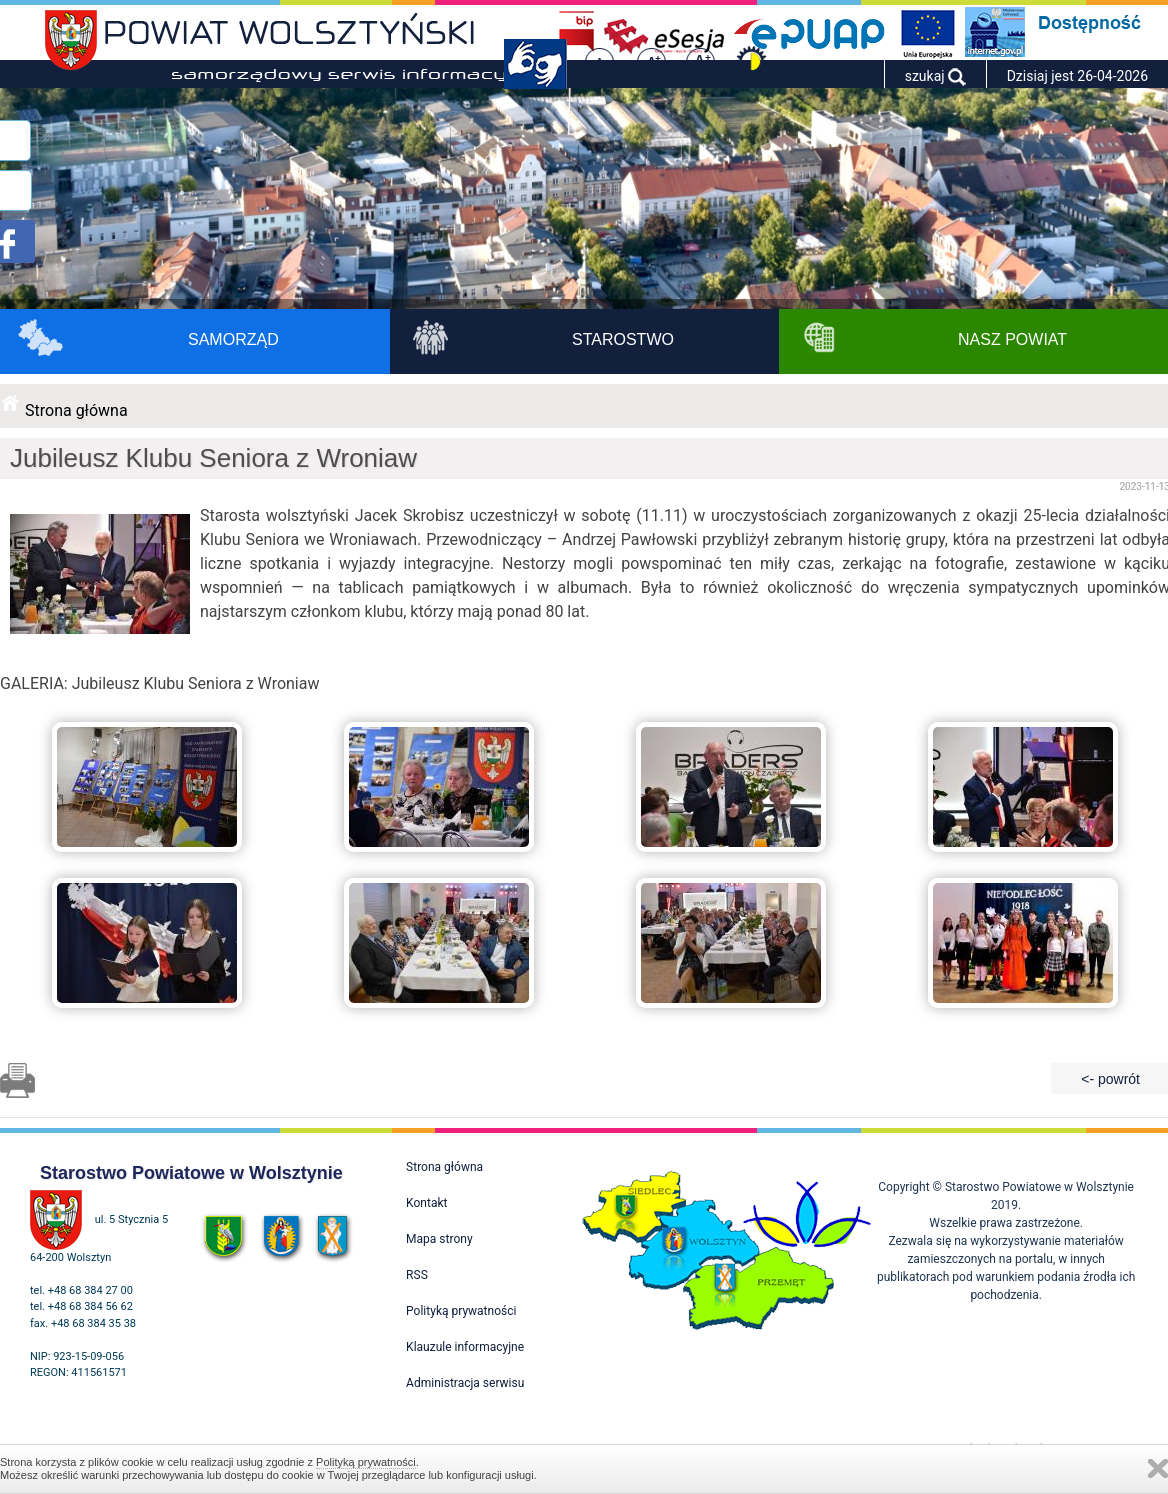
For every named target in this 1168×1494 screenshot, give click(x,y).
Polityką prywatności (366, 1462)
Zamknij (1158, 1468)
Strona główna (76, 410)
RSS (417, 1275)
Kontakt (426, 1203)
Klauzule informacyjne (465, 1347)
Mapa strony (439, 1239)
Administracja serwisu (465, 1383)
